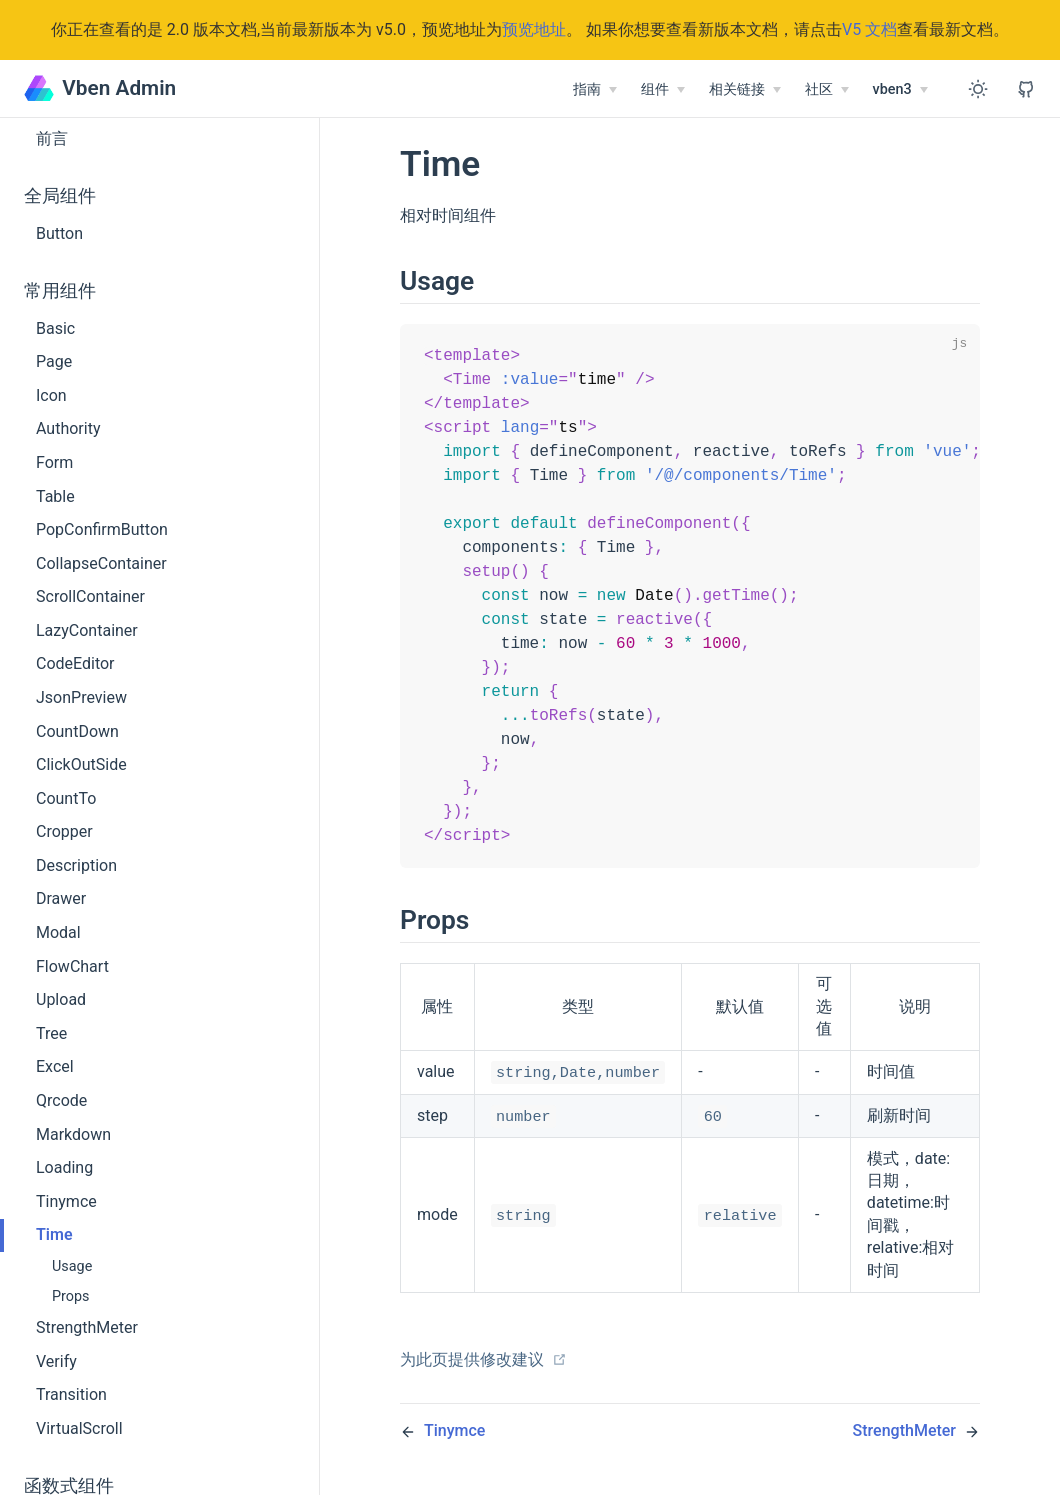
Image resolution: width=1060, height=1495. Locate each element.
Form (54, 462)
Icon (51, 395)
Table (55, 496)
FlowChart (72, 966)
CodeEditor (75, 663)
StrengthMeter (87, 1327)
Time (54, 1234)
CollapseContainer (101, 563)
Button (59, 233)
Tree (51, 1033)
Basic (55, 328)
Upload (61, 999)
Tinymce (66, 1201)
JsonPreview (81, 697)
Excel (55, 1066)
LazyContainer (87, 630)
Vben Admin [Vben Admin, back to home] (100, 88)
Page (54, 361)
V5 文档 (869, 29)
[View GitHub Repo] (1026, 89)
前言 (52, 138)
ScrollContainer (90, 596)
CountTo (66, 798)
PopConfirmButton (102, 529)
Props (71, 1296)
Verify (56, 1361)
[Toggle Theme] (978, 89)
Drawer (61, 898)
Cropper (64, 831)
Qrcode (61, 1100)
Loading (64, 1167)
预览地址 (534, 29)
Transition (71, 1394)
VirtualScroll (79, 1428)
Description (76, 865)
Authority (68, 428)
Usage (72, 1266)
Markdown (73, 1134)
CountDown (77, 731)
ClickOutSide (81, 764)
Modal (58, 932)
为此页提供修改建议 (483, 1380)
